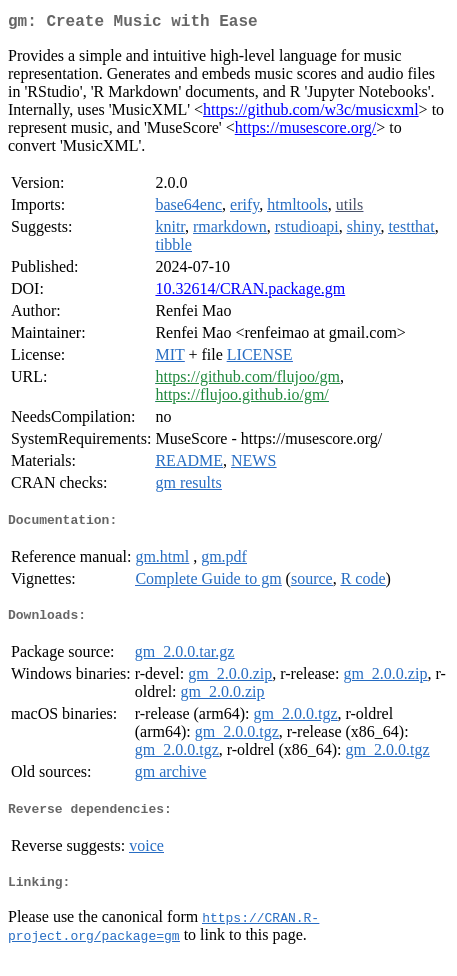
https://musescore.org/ (305, 131)
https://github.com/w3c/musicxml (311, 113)
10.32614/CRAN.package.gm (250, 292)
